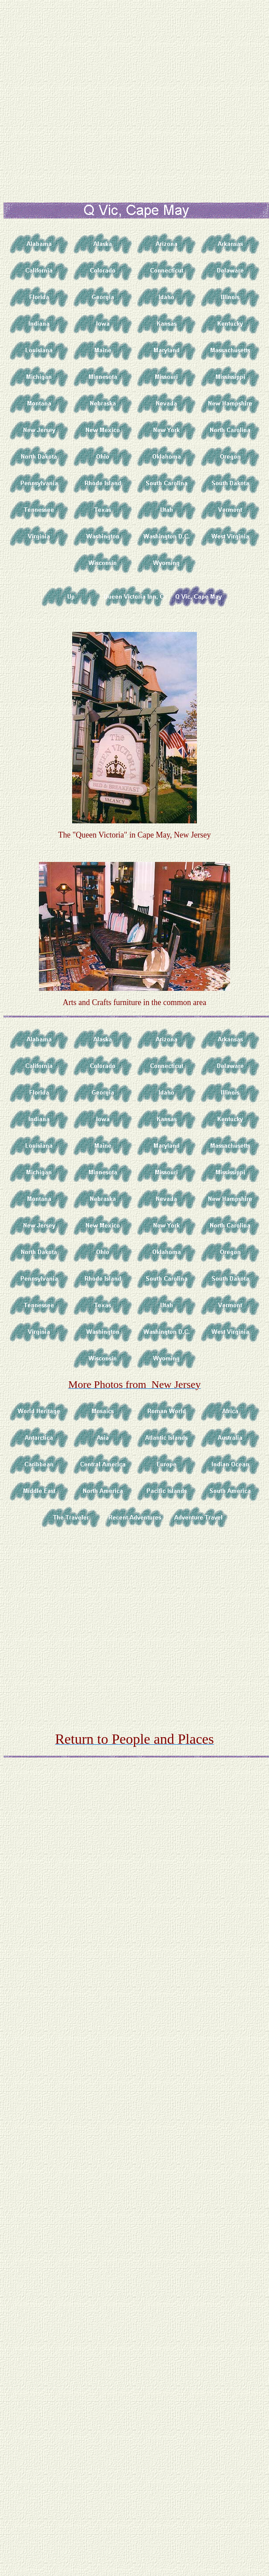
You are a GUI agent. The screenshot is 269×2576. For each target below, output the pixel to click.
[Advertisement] (92, 96)
